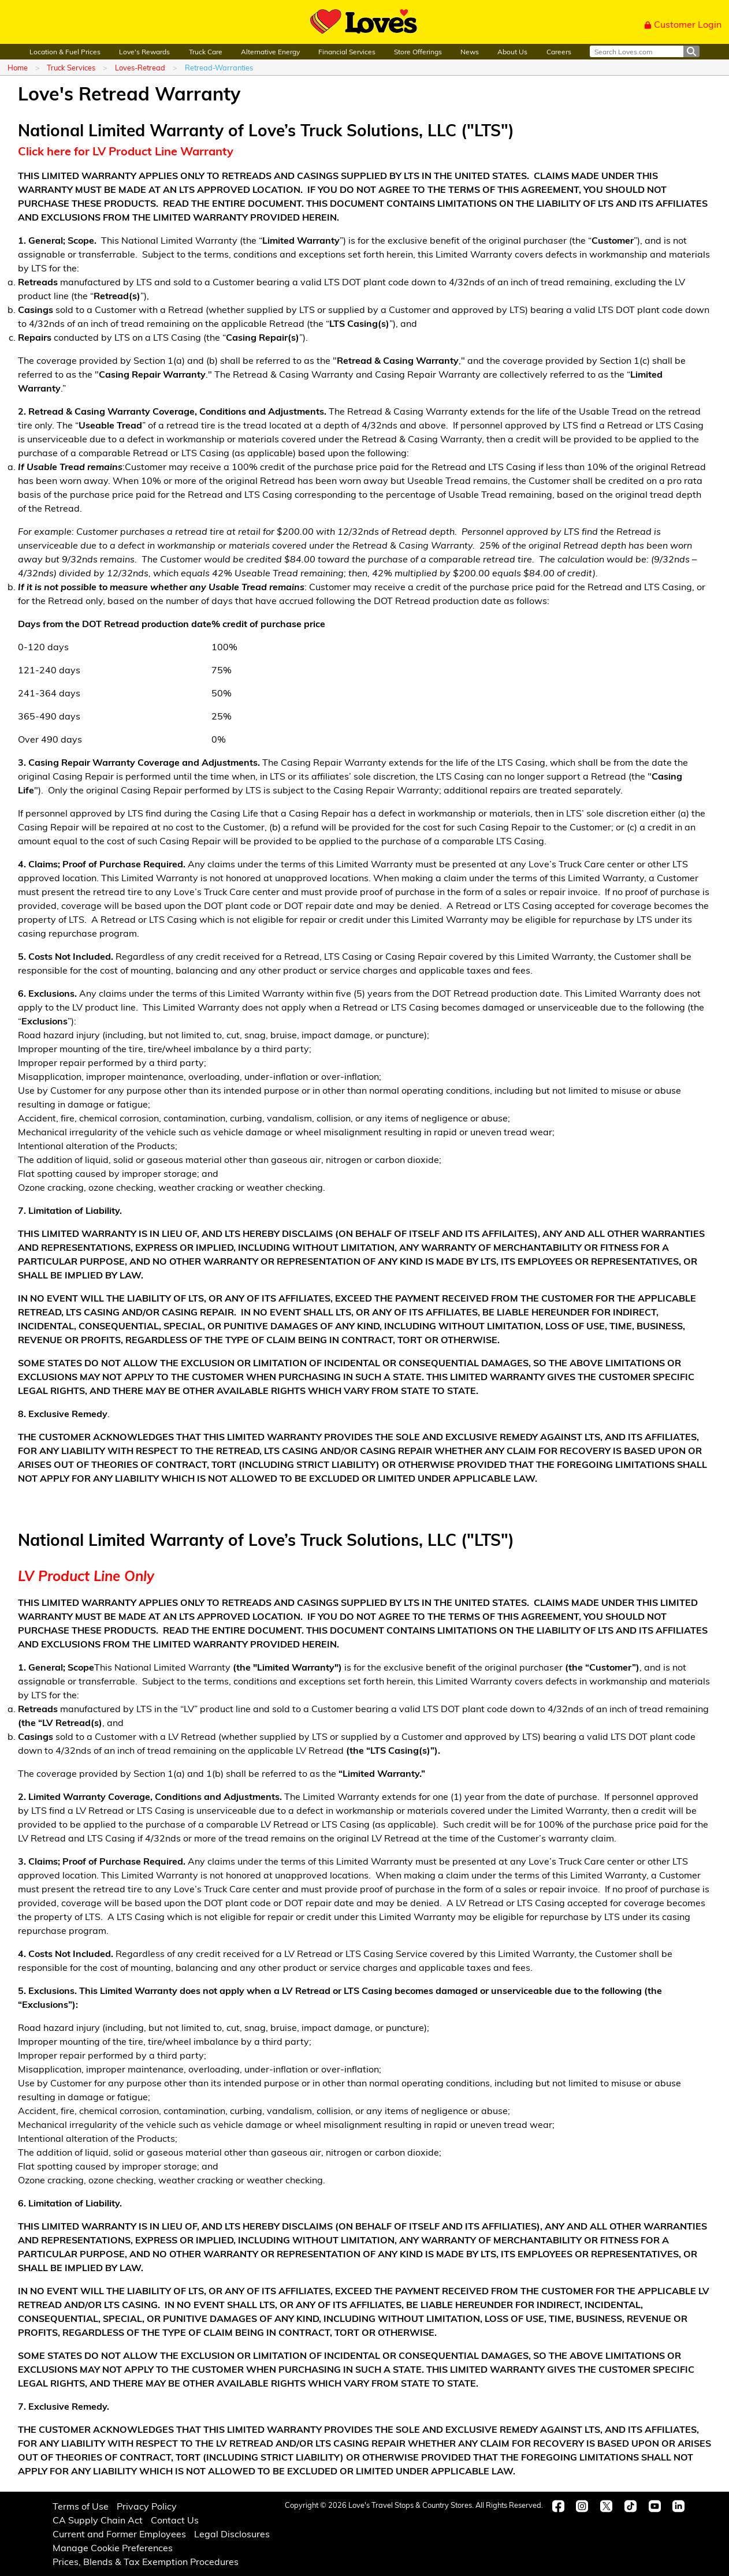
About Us (512, 51)
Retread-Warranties (219, 67)
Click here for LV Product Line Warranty (125, 150)
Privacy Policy (147, 2506)
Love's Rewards (144, 51)
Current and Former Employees (119, 2533)
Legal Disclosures (232, 2533)
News (469, 51)
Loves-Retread (140, 67)
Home (18, 67)
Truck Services (71, 67)
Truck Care (205, 51)
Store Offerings (418, 51)
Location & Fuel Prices (65, 51)
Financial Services (346, 51)
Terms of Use (81, 2506)
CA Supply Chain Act (98, 2520)
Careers (558, 51)
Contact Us (175, 2520)
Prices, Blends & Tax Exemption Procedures (146, 2561)
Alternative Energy (270, 51)
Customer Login (682, 24)
